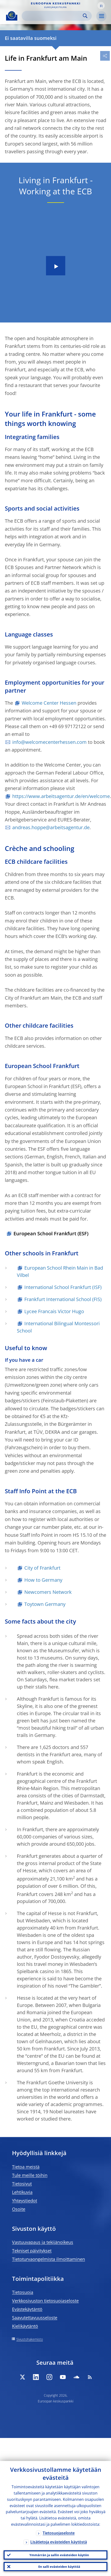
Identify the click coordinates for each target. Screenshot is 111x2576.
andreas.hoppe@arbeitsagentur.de (51, 827)
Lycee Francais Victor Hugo (54, 1311)
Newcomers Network (48, 1592)
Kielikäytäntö (25, 2326)
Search (85, 16)
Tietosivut (22, 2184)
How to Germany (43, 1580)
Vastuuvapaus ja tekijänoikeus (42, 2242)
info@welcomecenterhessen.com (49, 742)
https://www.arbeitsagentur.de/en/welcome (61, 796)
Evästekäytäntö (27, 2309)
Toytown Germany (44, 1604)
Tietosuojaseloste (59, 2533)
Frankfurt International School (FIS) (63, 1299)
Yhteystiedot (24, 2200)
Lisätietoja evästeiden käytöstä (58, 2542)
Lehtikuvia (22, 2192)
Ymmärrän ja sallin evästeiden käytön (59, 2555)
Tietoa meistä (25, 2167)
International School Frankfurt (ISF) (63, 1287)
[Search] (53, 16)
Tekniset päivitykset (32, 2251)
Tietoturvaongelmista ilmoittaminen (48, 2259)
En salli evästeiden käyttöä (59, 2566)
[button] (101, 5)
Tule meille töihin (29, 2175)
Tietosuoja (22, 2292)
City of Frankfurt (42, 1568)
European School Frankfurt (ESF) (50, 1233)
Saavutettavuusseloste (34, 2317)
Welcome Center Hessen (49, 703)
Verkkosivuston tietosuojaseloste (45, 2301)
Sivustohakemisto (29, 2339)
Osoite (18, 2209)
